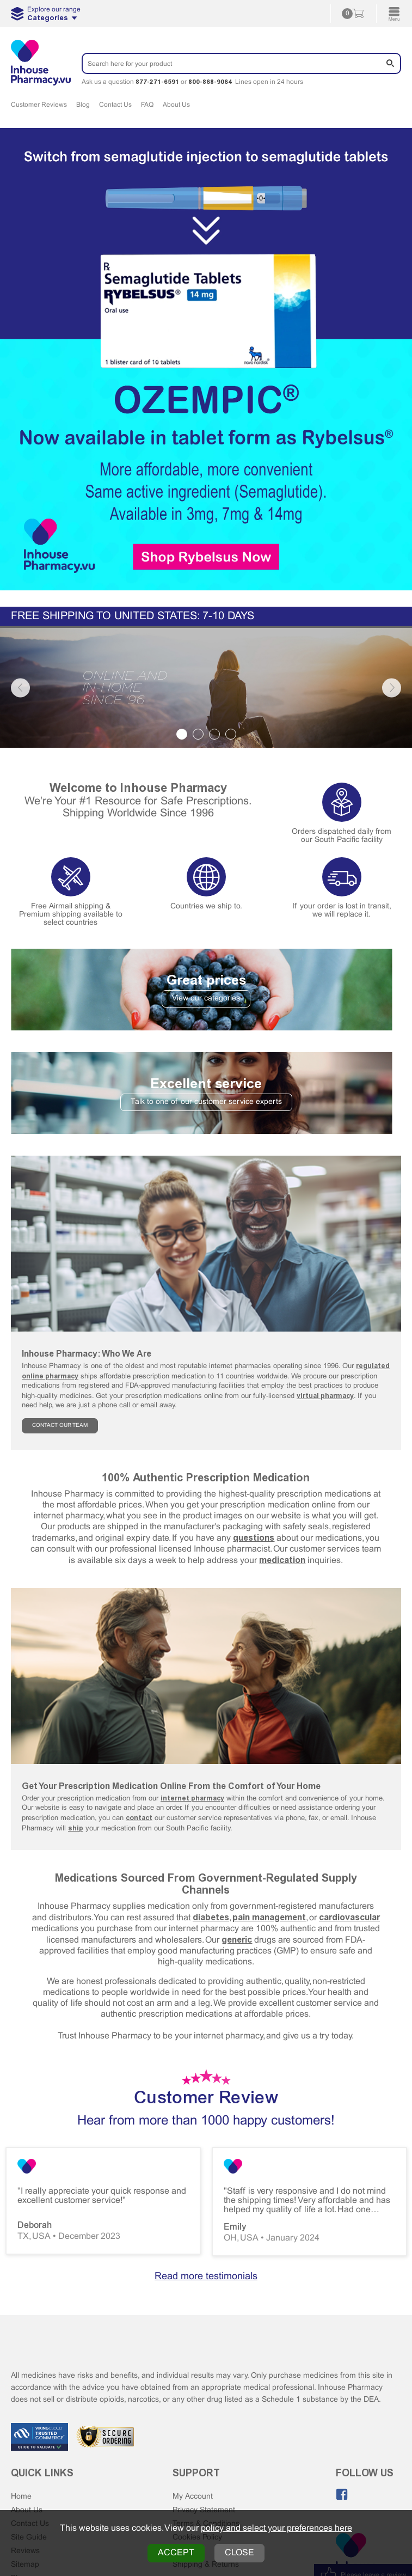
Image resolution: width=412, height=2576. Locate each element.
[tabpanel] (206, 688)
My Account (193, 2496)
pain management (269, 1917)
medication (282, 1560)
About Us (176, 105)
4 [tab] (230, 734)
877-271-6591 (157, 82)
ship (75, 1828)
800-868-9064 (210, 82)
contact (139, 1818)
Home (21, 2496)
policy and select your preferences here (276, 2528)
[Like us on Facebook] (342, 2494)
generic (237, 1939)
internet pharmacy (192, 1798)
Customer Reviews (39, 105)
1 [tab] (181, 734)
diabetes (211, 1917)
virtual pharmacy (325, 1395)
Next (391, 688)
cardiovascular (349, 1917)
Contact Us (115, 105)
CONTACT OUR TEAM (60, 1425)
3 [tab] (214, 734)
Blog (83, 105)
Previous (20, 688)
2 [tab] (198, 734)
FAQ (147, 105)
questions (253, 1538)
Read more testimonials (206, 2276)
